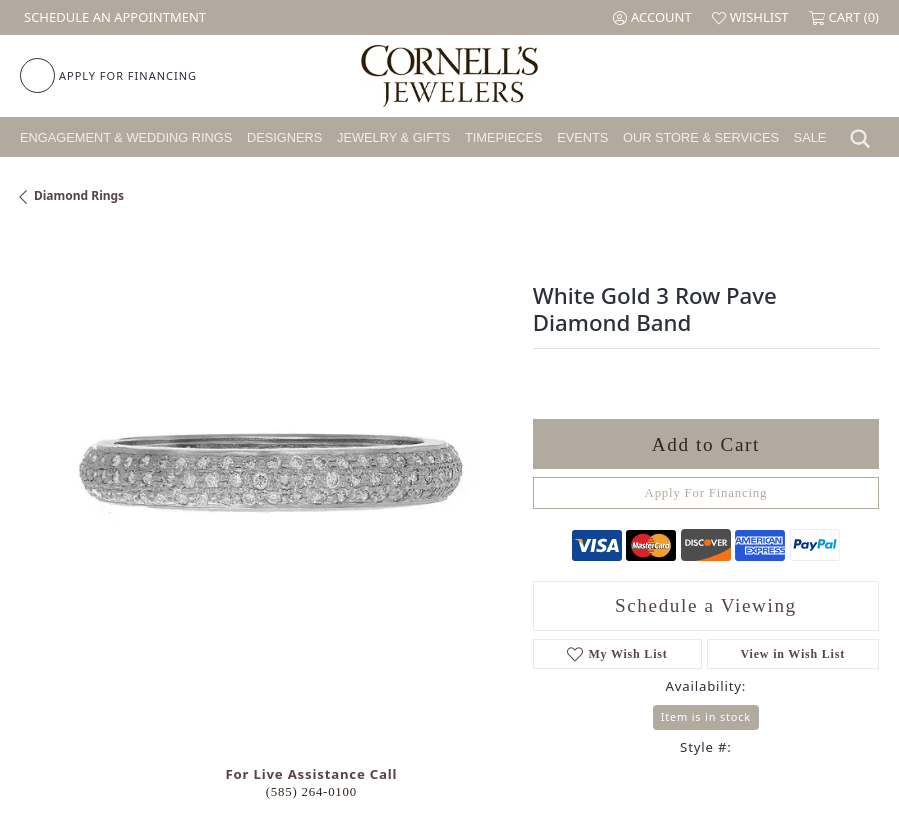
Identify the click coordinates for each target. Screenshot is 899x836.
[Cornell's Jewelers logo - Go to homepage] (449, 76)
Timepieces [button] (504, 137)
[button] (652, 17)
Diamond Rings (79, 195)
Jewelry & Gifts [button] (393, 137)
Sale (810, 137)
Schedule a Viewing (706, 605)
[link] (113, 17)
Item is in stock (706, 716)
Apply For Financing (706, 493)
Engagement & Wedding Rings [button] (126, 137)
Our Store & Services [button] (701, 137)
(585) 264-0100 (311, 792)
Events (582, 137)
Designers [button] (284, 137)
